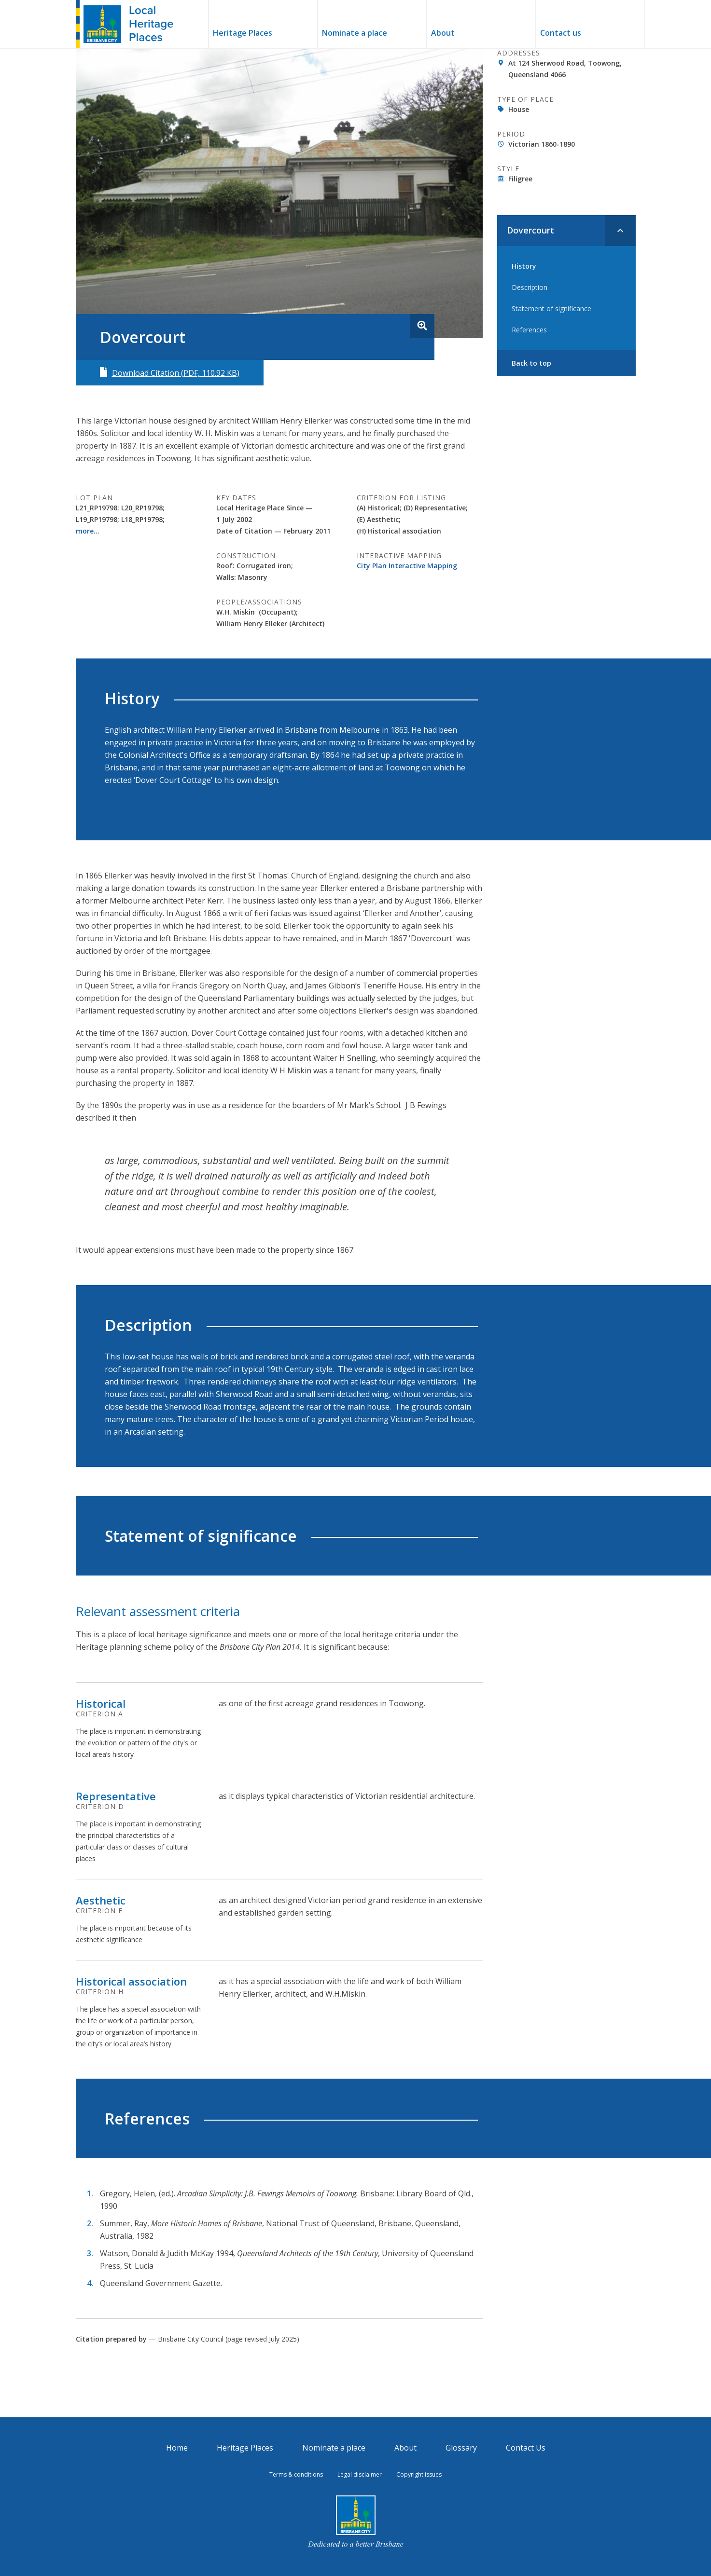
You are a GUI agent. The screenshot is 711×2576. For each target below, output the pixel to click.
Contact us (560, 33)
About (443, 33)
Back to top (531, 361)
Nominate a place (354, 33)
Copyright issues (419, 2474)
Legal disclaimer (359, 2474)
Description (529, 285)
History (524, 264)
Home (177, 2447)
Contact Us (525, 2447)
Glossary (461, 2447)
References (529, 328)
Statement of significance (551, 307)
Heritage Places (242, 33)
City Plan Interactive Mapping (407, 565)
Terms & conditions (296, 2474)
